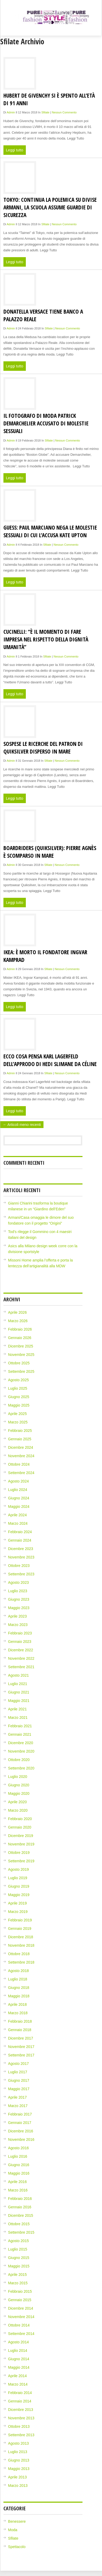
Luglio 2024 (17, 1490)
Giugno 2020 (18, 1785)
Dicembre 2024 (20, 1447)
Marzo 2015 (18, 2283)
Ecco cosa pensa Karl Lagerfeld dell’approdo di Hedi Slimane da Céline (50, 1060)
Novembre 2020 (21, 1751)
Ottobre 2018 (19, 1954)
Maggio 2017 (19, 2089)
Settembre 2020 (21, 1768)
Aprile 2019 (17, 1903)
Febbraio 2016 (20, 2198)
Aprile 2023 (17, 1616)
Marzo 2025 (18, 1422)
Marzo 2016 (18, 2190)
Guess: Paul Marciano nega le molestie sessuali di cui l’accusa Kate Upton (50, 531)
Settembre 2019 (21, 1861)
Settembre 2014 (21, 2334)
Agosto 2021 (18, 1675)
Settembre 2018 (21, 1962)
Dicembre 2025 (20, 1346)
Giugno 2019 (18, 1886)
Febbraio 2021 (20, 1726)
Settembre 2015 (21, 2232)
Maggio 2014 (19, 2367)
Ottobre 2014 (19, 2325)
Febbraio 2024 (20, 1532)
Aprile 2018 (17, 2004)
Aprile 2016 (17, 2182)
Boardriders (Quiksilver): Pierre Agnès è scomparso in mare (49, 851)
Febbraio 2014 (20, 2393)
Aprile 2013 (17, 2477)
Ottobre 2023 (19, 1565)
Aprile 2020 (17, 1802)
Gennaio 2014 (19, 2401)
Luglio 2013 (17, 2452)
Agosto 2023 (18, 1582)
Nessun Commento (64, 112)
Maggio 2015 (19, 2266)
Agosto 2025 (18, 1380)
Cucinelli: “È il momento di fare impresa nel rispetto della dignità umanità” (45, 639)
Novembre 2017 (21, 2047)
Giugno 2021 (18, 1692)
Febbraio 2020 (20, 1819)
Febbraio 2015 (20, 2291)
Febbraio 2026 (20, 1329)
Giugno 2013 (18, 2460)
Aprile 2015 (17, 2274)
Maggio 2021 (19, 1701)
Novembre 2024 (21, 1456)
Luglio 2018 (17, 1979)
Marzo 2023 (18, 1625)
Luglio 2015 (17, 2249)
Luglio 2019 (17, 1878)
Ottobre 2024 (19, 1464)
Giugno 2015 (18, 2258)
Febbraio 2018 (20, 2021)
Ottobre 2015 (19, 2224)
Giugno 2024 (18, 1498)
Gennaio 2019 (19, 1928)
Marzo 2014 (18, 2384)
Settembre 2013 (21, 2435)
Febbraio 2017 (20, 2114)
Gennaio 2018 (19, 2030)
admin (11, 112)
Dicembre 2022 (20, 1650)
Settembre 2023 (21, 1574)
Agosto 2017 (18, 2063)
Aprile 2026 (17, 1312)
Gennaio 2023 (19, 1641)
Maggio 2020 (19, 1793)
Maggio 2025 (19, 1405)
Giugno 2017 (18, 2080)
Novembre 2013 (21, 2418)
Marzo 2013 (18, 2485)
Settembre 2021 (21, 1667)
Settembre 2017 (21, 2055)
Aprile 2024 (17, 1515)
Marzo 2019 (18, 1912)
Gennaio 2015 (19, 2300)
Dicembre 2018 (20, 1937)
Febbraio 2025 (20, 1430)
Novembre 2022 (21, 1658)
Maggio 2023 (19, 1608)
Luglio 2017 (17, 2072)
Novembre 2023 (21, 1557)
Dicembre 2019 (20, 1836)
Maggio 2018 (19, 1996)
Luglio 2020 (17, 1776)
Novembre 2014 (21, 2317)
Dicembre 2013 (20, 2409)
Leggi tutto (14, 150)
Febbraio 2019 (20, 1920)
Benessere (17, 2521)
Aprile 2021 (17, 1709)
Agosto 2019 (18, 1869)
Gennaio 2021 (19, 1734)
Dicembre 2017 (20, 2038)
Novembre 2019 (21, 1844)
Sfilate (45, 112)
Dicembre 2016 (20, 2131)
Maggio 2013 (19, 2469)
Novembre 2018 (21, 1945)
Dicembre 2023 (20, 1549)
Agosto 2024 (18, 1481)
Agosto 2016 (18, 2148)
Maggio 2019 (19, 1895)
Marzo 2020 (18, 1810)
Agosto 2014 (18, 2342)
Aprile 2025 (17, 1414)
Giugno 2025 (18, 1397)
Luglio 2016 (17, 2156)
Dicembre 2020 (20, 1743)
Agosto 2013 (18, 2443)
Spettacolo (17, 2547)
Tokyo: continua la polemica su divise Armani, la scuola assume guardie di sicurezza (50, 207)
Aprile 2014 (17, 2376)
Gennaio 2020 (19, 1827)
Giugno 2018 (18, 1987)
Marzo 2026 (18, 1321)
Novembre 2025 (21, 1354)
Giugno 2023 (18, 1599)
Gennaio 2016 (19, 2207)
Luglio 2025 (17, 1388)
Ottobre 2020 (19, 1760)
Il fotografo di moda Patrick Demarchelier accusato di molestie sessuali (46, 423)
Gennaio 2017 (19, 2123)
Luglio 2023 (17, 1591)
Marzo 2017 (18, 2106)
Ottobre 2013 (19, 2426)
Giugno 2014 (18, 2359)
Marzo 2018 (18, 2013)
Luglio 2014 (17, 2350)
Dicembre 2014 (20, 2308)
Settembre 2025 (21, 1371)
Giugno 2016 (18, 2165)
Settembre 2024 (21, 1473)
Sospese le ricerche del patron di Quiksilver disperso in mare (43, 747)
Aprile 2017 (17, 2097)
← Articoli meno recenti (22, 1124)
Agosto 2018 (18, 1971)
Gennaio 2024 (19, 1540)
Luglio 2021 (17, 1684)
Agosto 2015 (18, 2241)
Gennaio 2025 (19, 1439)
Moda (12, 2530)
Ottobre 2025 (19, 1363)
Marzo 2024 (18, 1523)
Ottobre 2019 (19, 1852)
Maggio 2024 (19, 1506)
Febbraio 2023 (20, 1633)
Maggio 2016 (19, 2173)
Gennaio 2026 (19, 1338)
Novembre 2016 (21, 2139)
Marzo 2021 (18, 1717)
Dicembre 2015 (20, 2215)
